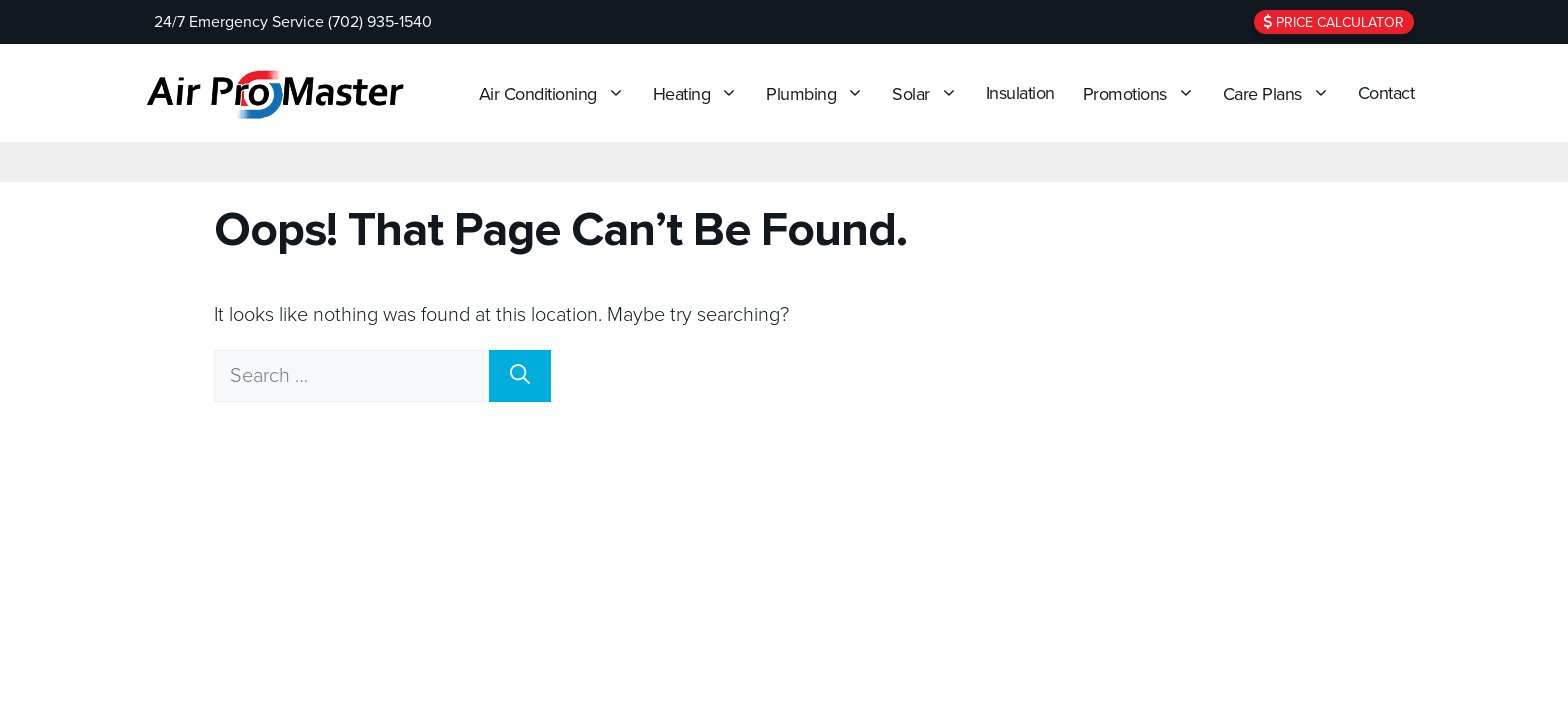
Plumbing (820, 93)
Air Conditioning (557, 93)
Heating (701, 93)
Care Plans (1281, 93)
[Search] (520, 376)
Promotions (1144, 93)
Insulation (1020, 93)
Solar (930, 93)
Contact (1386, 93)
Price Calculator (1334, 22)
